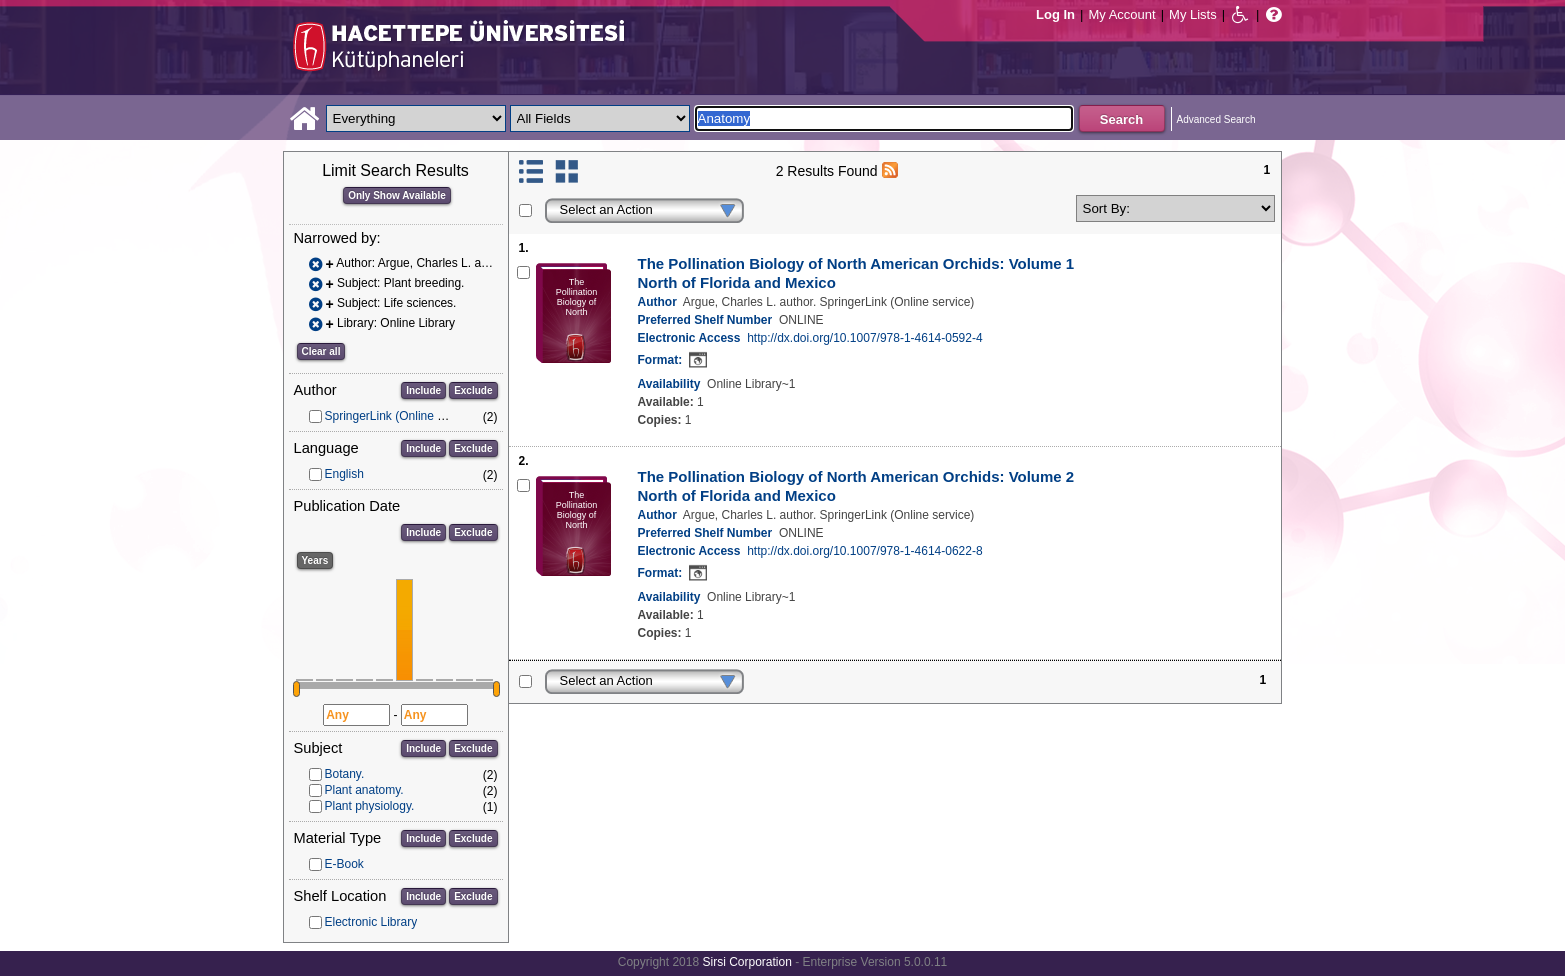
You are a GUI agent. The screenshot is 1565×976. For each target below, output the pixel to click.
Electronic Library (371, 922)
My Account (1121, 14)
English (344, 474)
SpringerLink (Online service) (402, 416)
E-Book (344, 864)
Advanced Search (1216, 119)
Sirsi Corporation (746, 962)
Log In (1055, 14)
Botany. (345, 774)
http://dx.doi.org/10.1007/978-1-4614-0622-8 (865, 551)
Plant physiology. (370, 806)
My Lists (1193, 14)
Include (423, 390)
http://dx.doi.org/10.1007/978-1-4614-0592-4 (865, 338)
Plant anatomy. (364, 790)
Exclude (473, 390)
